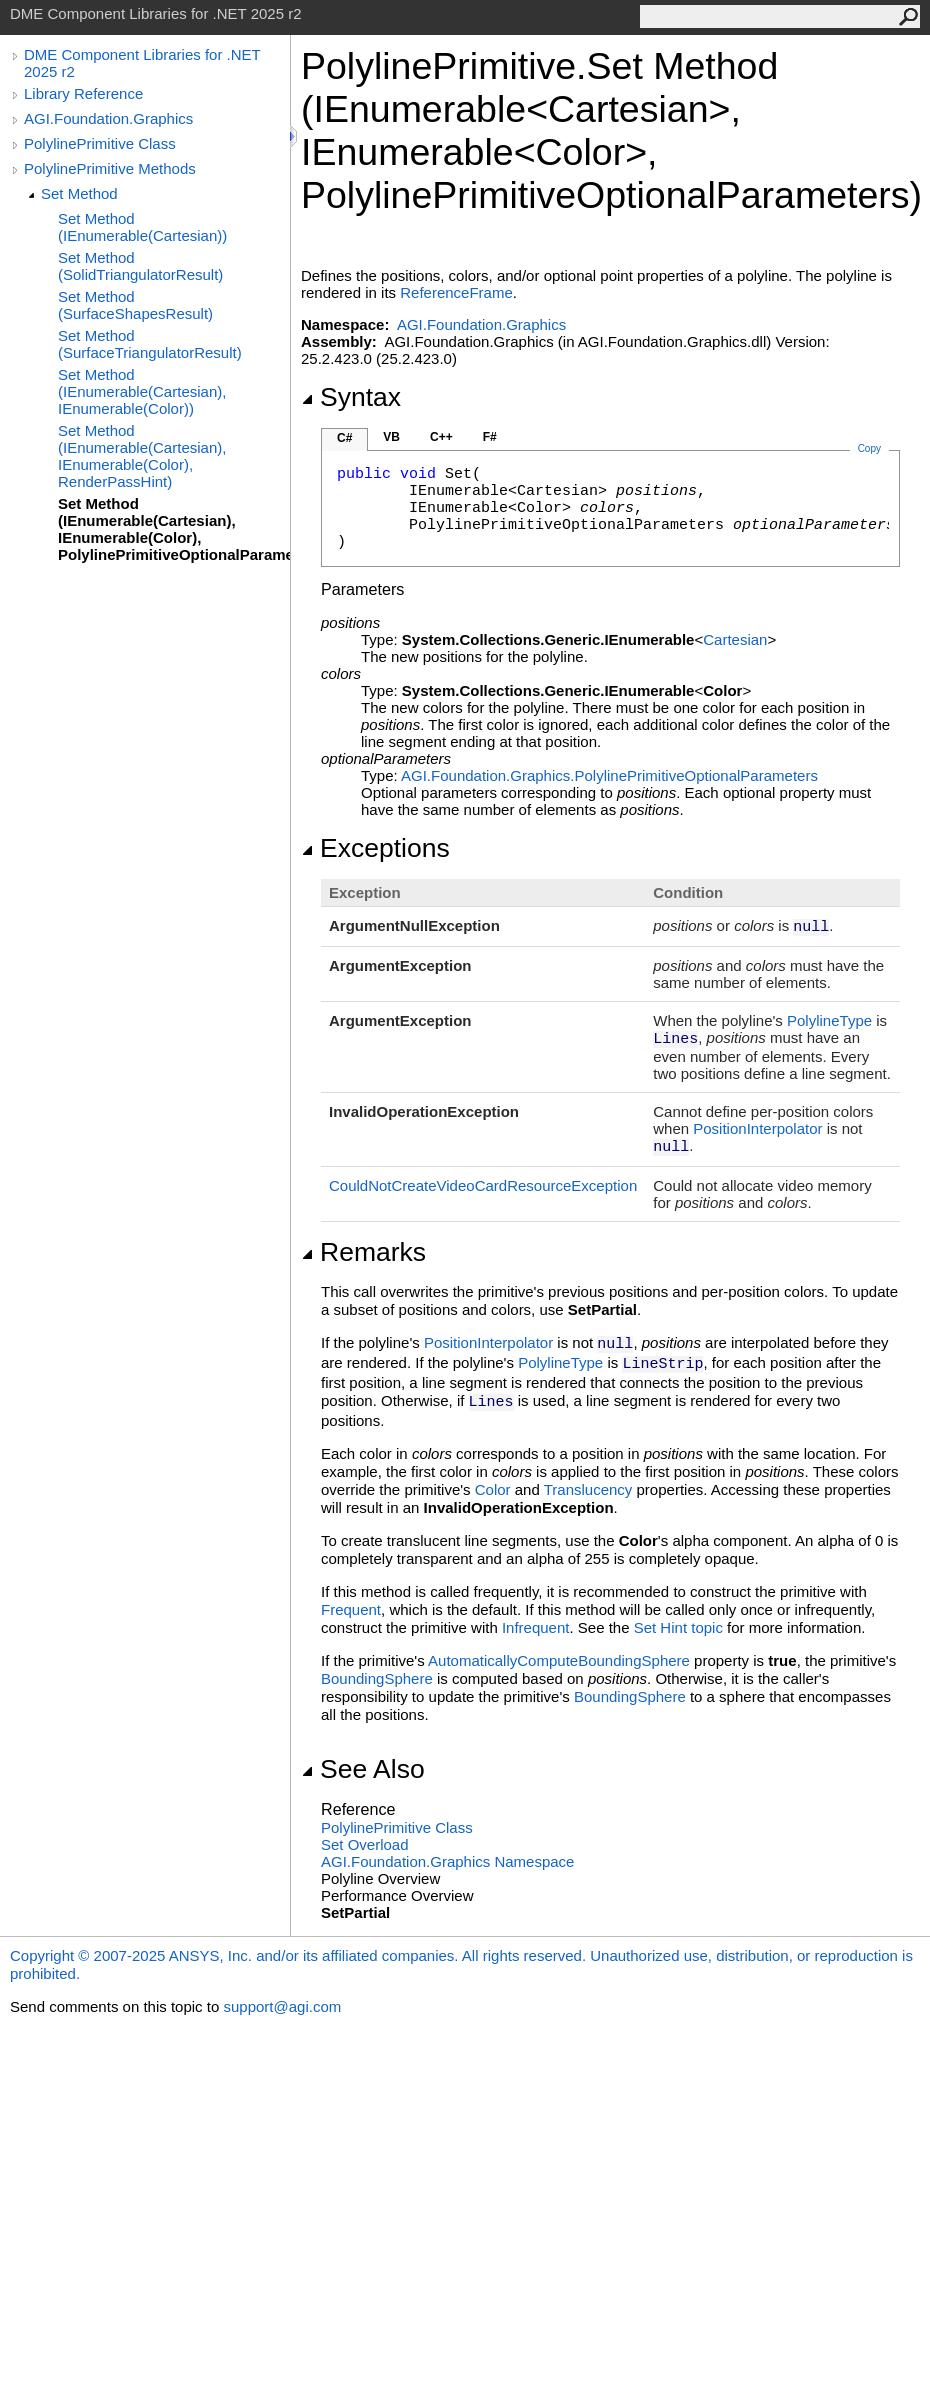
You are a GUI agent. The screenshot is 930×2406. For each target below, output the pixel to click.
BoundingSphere (377, 1678)
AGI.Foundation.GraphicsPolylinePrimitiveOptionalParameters (609, 775)
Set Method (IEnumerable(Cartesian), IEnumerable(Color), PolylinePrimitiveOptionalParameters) (174, 529)
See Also (363, 1769)
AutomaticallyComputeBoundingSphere (559, 1660)
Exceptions (375, 848)
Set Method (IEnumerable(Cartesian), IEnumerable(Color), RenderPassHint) (142, 456)
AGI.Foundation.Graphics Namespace (447, 1861)
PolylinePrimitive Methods (110, 168)
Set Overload (365, 1844)
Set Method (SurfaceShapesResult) (135, 305)
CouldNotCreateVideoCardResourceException (483, 1185)
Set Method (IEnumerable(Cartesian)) (142, 227)
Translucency (588, 1489)
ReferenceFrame (456, 292)
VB (391, 437)
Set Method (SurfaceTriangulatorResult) (150, 344)
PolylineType (829, 1020)
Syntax (351, 397)
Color (493, 1489)
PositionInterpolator (757, 1128)
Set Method (79, 193)
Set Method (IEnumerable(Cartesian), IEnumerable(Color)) (142, 391)
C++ (441, 437)
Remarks (363, 1252)
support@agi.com (282, 2006)
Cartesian (735, 639)
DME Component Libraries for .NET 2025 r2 (142, 63)
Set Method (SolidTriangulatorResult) (140, 266)
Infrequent (536, 1627)
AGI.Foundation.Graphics (108, 118)
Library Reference (83, 93)
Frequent (351, 1609)
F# (490, 437)
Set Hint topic (678, 1627)
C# (344, 438)
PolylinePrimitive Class (100, 143)
